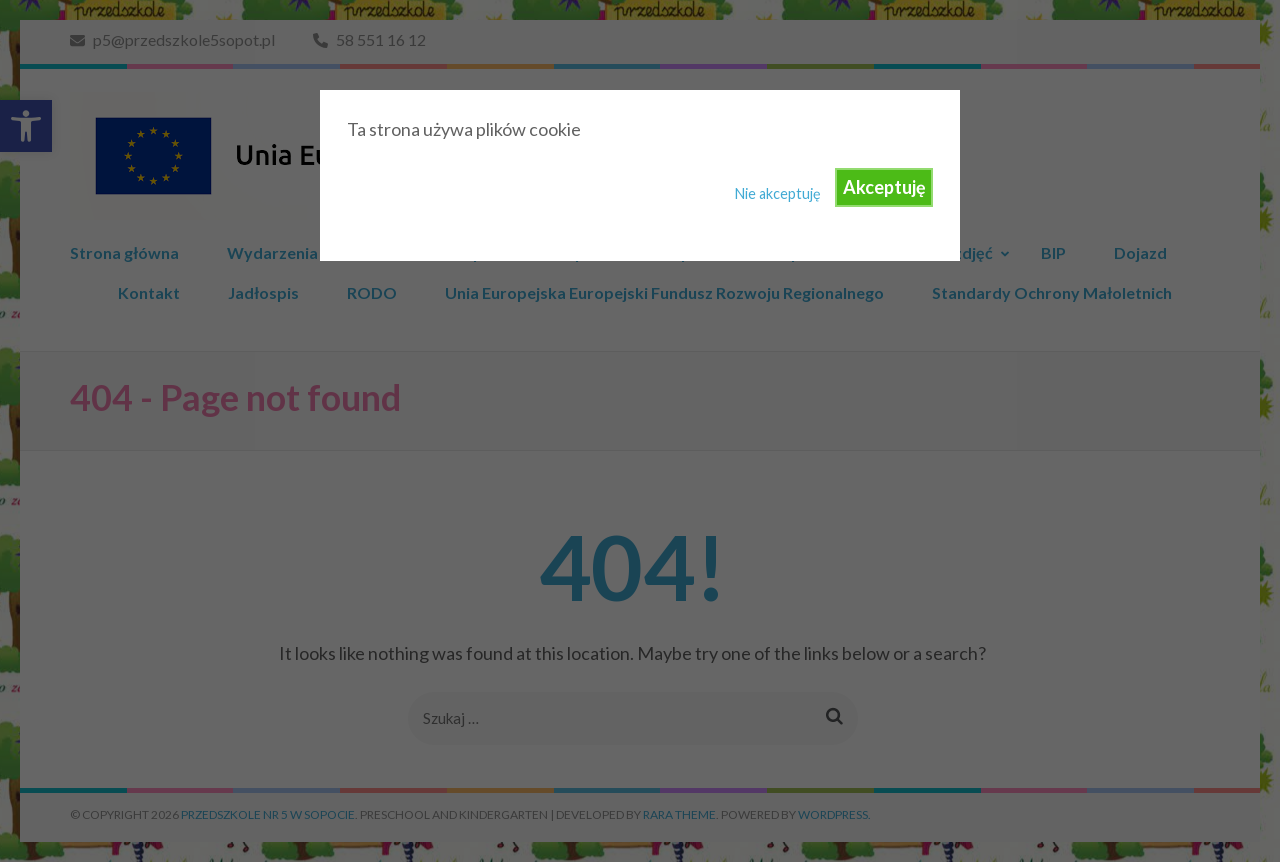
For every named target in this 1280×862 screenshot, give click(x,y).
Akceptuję (884, 187)
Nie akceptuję (778, 193)
